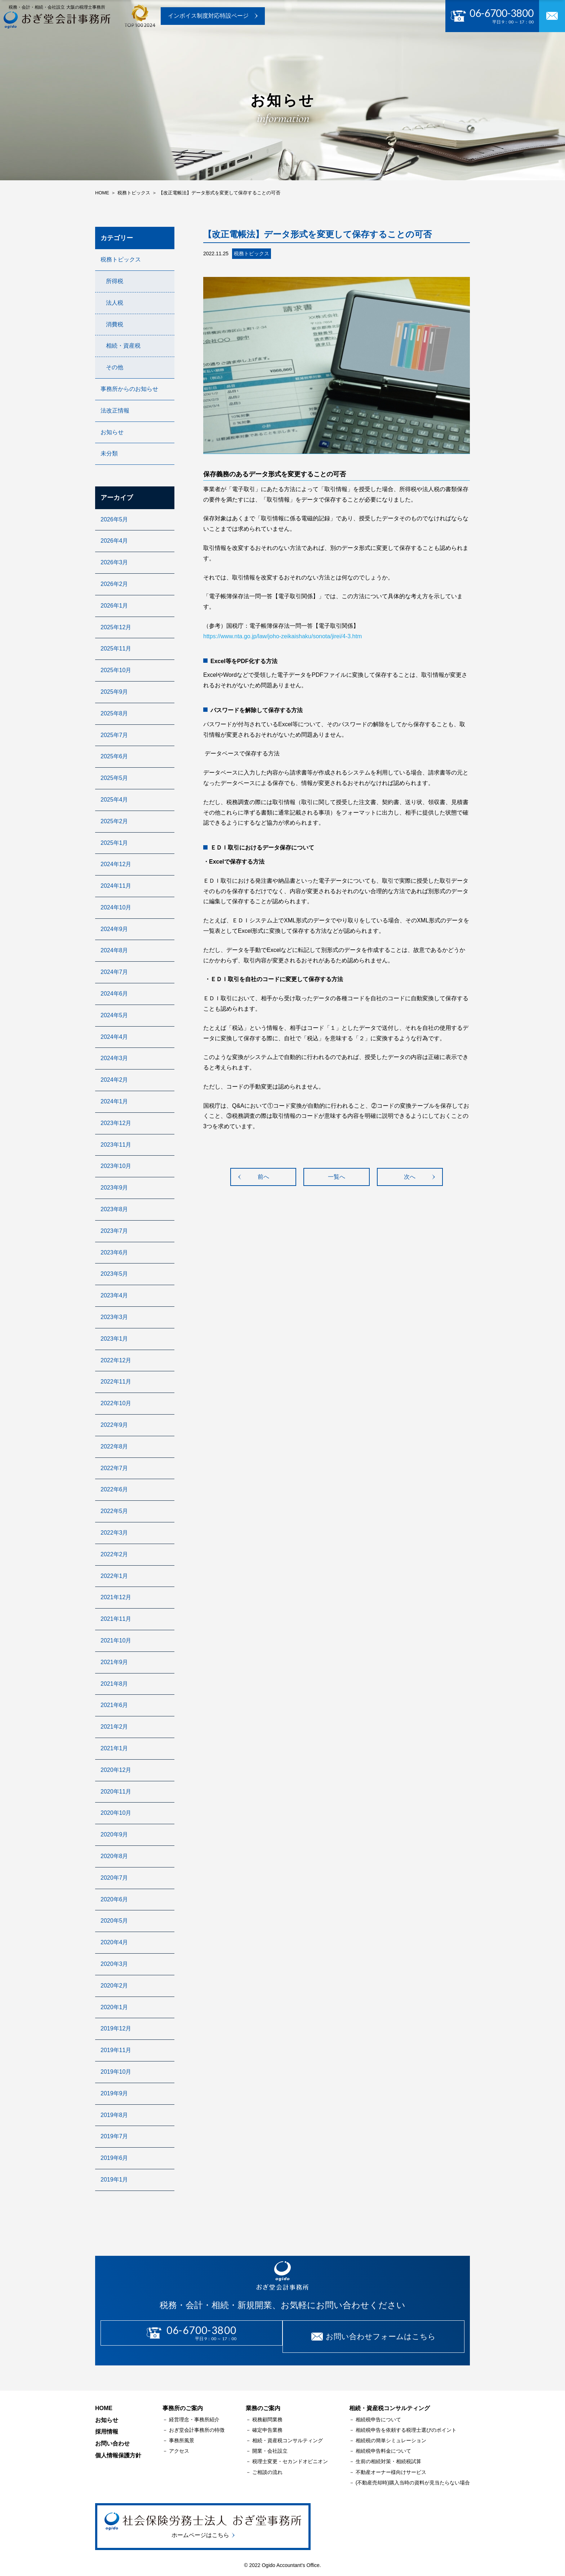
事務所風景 (181, 2433)
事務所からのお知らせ (129, 389)
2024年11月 (116, 886)
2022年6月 (114, 1489)
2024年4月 (114, 1037)
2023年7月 (114, 1231)
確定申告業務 (267, 2423)
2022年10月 (116, 1403)
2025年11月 (116, 648)
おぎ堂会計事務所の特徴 (196, 2423)
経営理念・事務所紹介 (194, 2412)
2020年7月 (114, 1878)
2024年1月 (114, 1101)
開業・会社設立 (270, 2444)
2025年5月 (114, 778)
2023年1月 (114, 1339)
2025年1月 (114, 843)
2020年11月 (116, 1791)
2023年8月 (114, 1209)
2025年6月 (114, 756)
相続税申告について (378, 2412)
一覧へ (336, 1177)
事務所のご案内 (177, 45)
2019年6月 (114, 2158)
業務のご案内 (233, 45)
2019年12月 (116, 2028)
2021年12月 (116, 1597)
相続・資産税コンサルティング (287, 2433)
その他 (114, 367)
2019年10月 (116, 2072)
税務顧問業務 (267, 2412)
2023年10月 (116, 1166)
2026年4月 (114, 541)
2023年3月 (114, 1317)
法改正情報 (115, 410)
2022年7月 (114, 1468)
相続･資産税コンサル (297, 45)
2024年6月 (114, 994)
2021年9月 (114, 1662)
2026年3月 (114, 562)
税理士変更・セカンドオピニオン (290, 2454)
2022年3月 (114, 1533)
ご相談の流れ (267, 2465)
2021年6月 (114, 1705)
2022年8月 (114, 1446)
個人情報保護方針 (118, 2448)
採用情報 (397, 45)
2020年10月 (116, 1813)
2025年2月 (114, 821)
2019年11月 (116, 2050)
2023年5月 (114, 1274)
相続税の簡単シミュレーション (391, 2433)
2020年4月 (114, 1942)
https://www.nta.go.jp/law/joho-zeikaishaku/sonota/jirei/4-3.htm (282, 636)
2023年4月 (114, 1295)
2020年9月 (114, 1834)
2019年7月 (114, 2136)
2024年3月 (114, 1058)
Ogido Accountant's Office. (291, 2557)
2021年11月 (116, 1619)
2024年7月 (114, 972)
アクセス (179, 2444)
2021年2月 (114, 1727)
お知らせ (356, 45)
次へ (409, 1177)
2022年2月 (114, 1554)
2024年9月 (114, 929)
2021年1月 (114, 1748)
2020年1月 (114, 2007)
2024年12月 (116, 864)
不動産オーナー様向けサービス (391, 2465)
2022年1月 (114, 1576)
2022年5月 (114, 1511)
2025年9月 (114, 692)
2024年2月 (114, 1080)
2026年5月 (114, 519)
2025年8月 (114, 713)
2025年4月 (114, 800)
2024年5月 (114, 1015)
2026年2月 (114, 584)
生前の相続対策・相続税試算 (388, 2454)
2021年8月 (114, 1684)
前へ (263, 1177)
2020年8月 (114, 1856)
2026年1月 (114, 606)
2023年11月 (116, 1145)
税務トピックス (121, 259)
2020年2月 (114, 1985)
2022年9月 (114, 1425)
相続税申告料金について (383, 2444)
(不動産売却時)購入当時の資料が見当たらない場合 (413, 2475)
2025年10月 (116, 670)
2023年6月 (114, 1252)
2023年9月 (114, 1188)
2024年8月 (114, 950)
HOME (103, 2401)
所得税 (114, 281)
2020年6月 (114, 1899)
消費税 (114, 324)
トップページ (121, 45)
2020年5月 (114, 1921)
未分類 (109, 453)
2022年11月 (116, 1382)
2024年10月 (116, 907)
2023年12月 (116, 1123)
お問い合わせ (443, 45)
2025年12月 (116, 627)
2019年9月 (114, 2093)
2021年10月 (116, 1640)
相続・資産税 (123, 346)
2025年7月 (114, 735)
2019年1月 (114, 2179)
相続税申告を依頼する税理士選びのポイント (406, 2423)
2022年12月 (116, 1360)
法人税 (114, 303)
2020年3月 (114, 1964)
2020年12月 (116, 1770)
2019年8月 (114, 2115)
